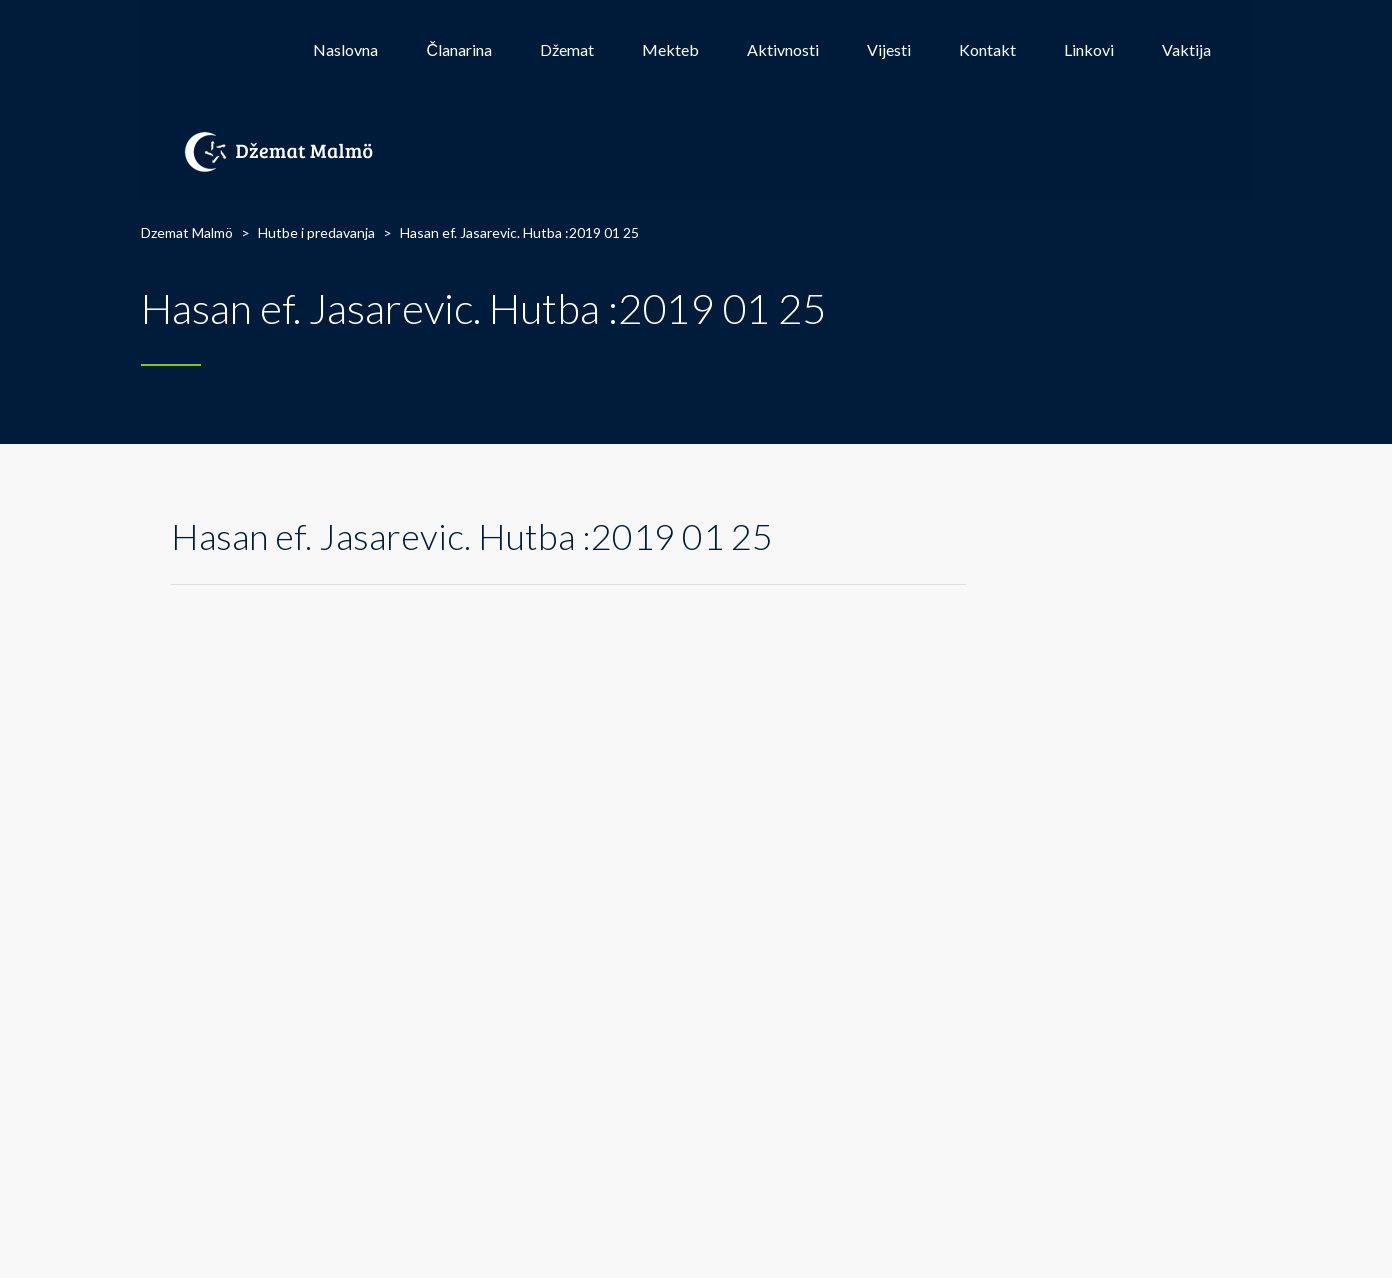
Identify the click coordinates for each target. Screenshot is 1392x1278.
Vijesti (889, 49)
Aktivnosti (783, 49)
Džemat (567, 49)
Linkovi (1089, 49)
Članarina (459, 49)
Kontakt (987, 49)
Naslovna (345, 49)
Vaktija (1186, 49)
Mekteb (670, 49)
